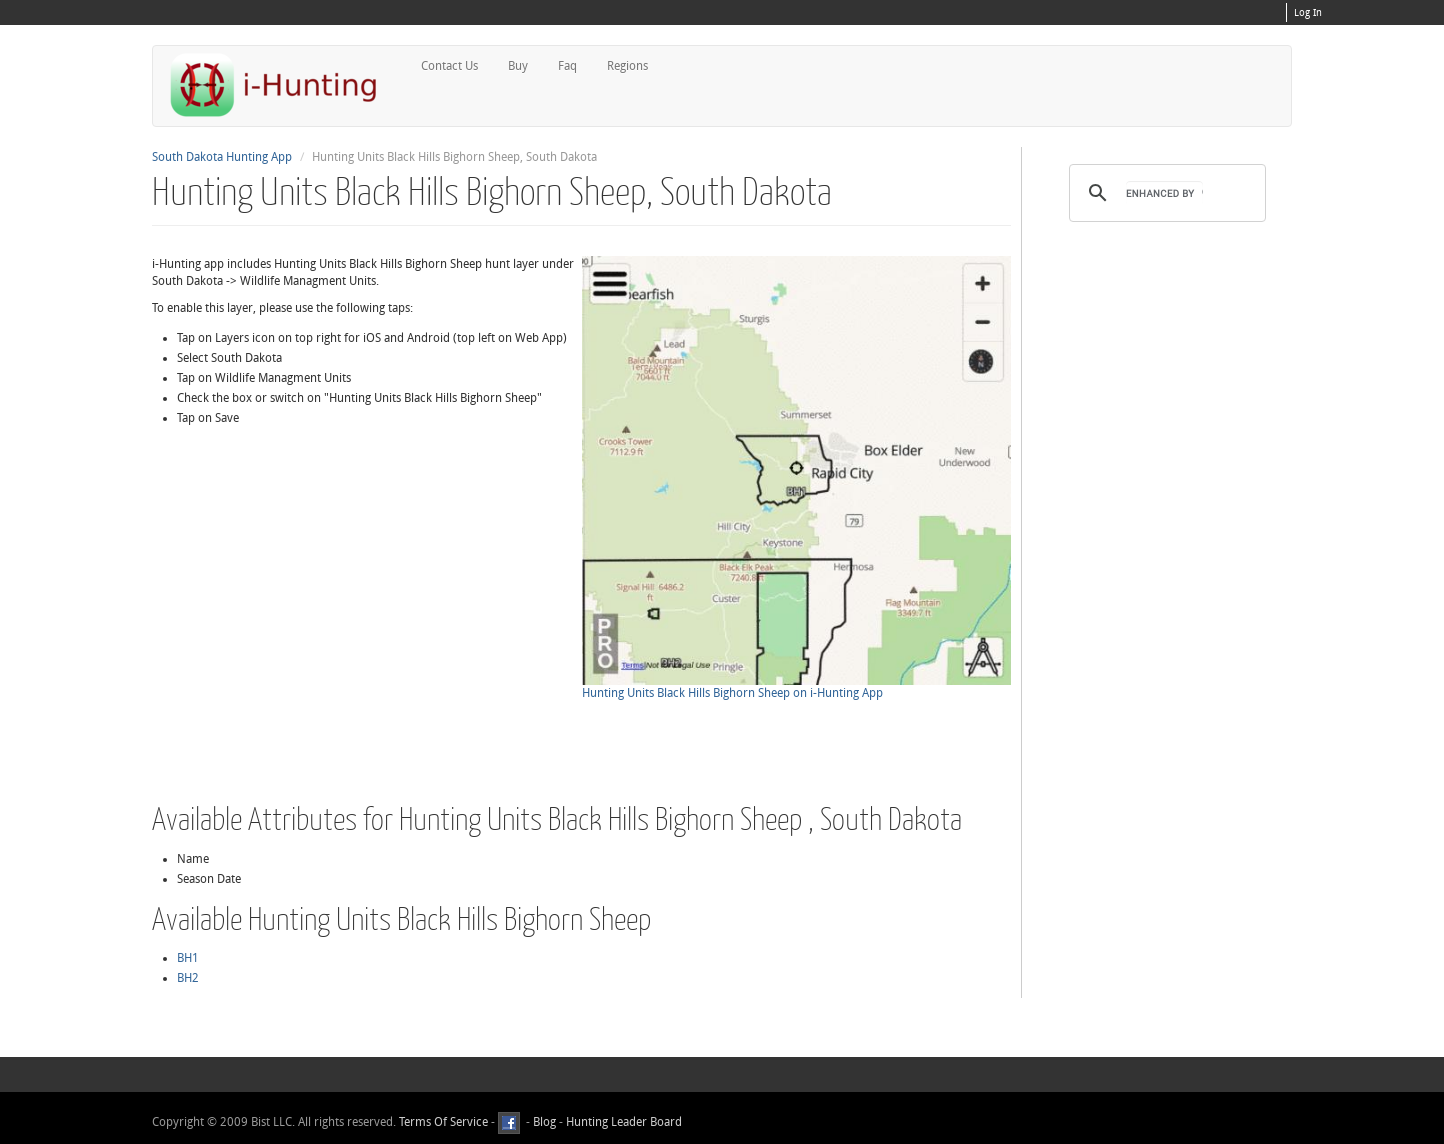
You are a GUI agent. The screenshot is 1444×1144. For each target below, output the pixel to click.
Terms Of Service (443, 1122)
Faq (567, 66)
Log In (1308, 13)
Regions (627, 66)
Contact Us (449, 66)
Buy (518, 66)
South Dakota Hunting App (222, 157)
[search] (1164, 193)
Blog (544, 1122)
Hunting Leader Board (622, 1122)
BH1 (188, 958)
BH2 (188, 978)
